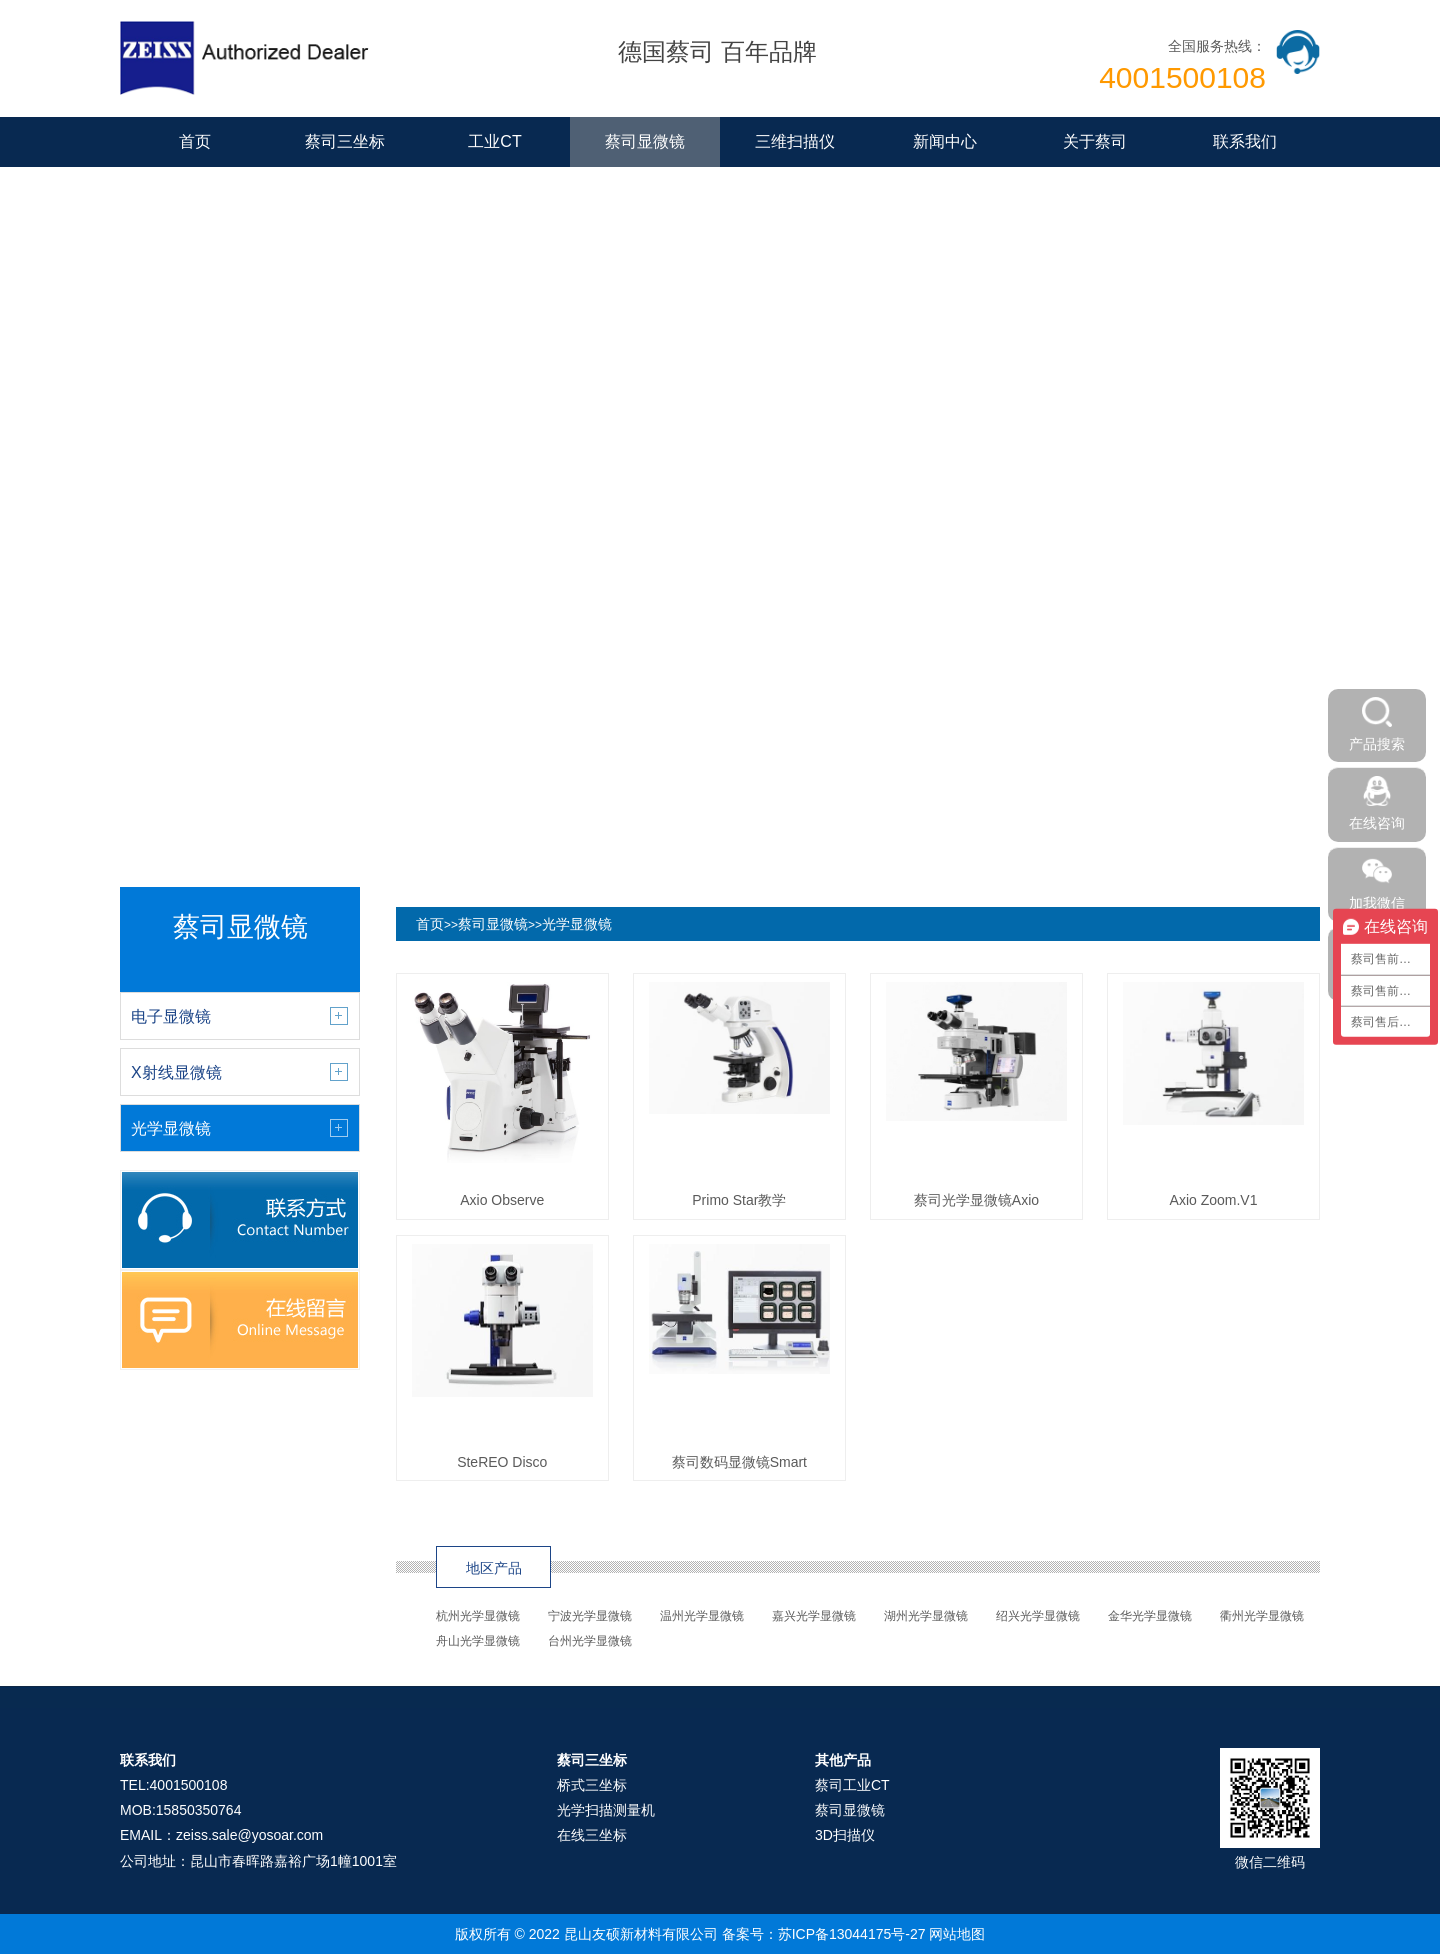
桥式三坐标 (592, 1785)
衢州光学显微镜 (1262, 1616)
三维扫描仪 (795, 141)
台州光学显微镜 (590, 1641)
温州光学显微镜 (702, 1616)
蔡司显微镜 (645, 141)
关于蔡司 (1095, 141)
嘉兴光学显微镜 (814, 1616)
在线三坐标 (592, 1835)
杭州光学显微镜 (478, 1616)
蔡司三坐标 (345, 141)
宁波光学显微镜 (590, 1616)
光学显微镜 (577, 924)
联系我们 (1245, 141)
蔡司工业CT (852, 1785)
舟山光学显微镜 (478, 1641)
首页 (195, 141)
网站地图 (957, 1934)
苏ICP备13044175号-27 (852, 1934)
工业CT (494, 141)
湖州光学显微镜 (926, 1616)
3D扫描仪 (845, 1835)
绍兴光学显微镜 (1038, 1616)
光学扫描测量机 (606, 1810)
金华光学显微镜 (1150, 1616)
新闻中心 (945, 141)
